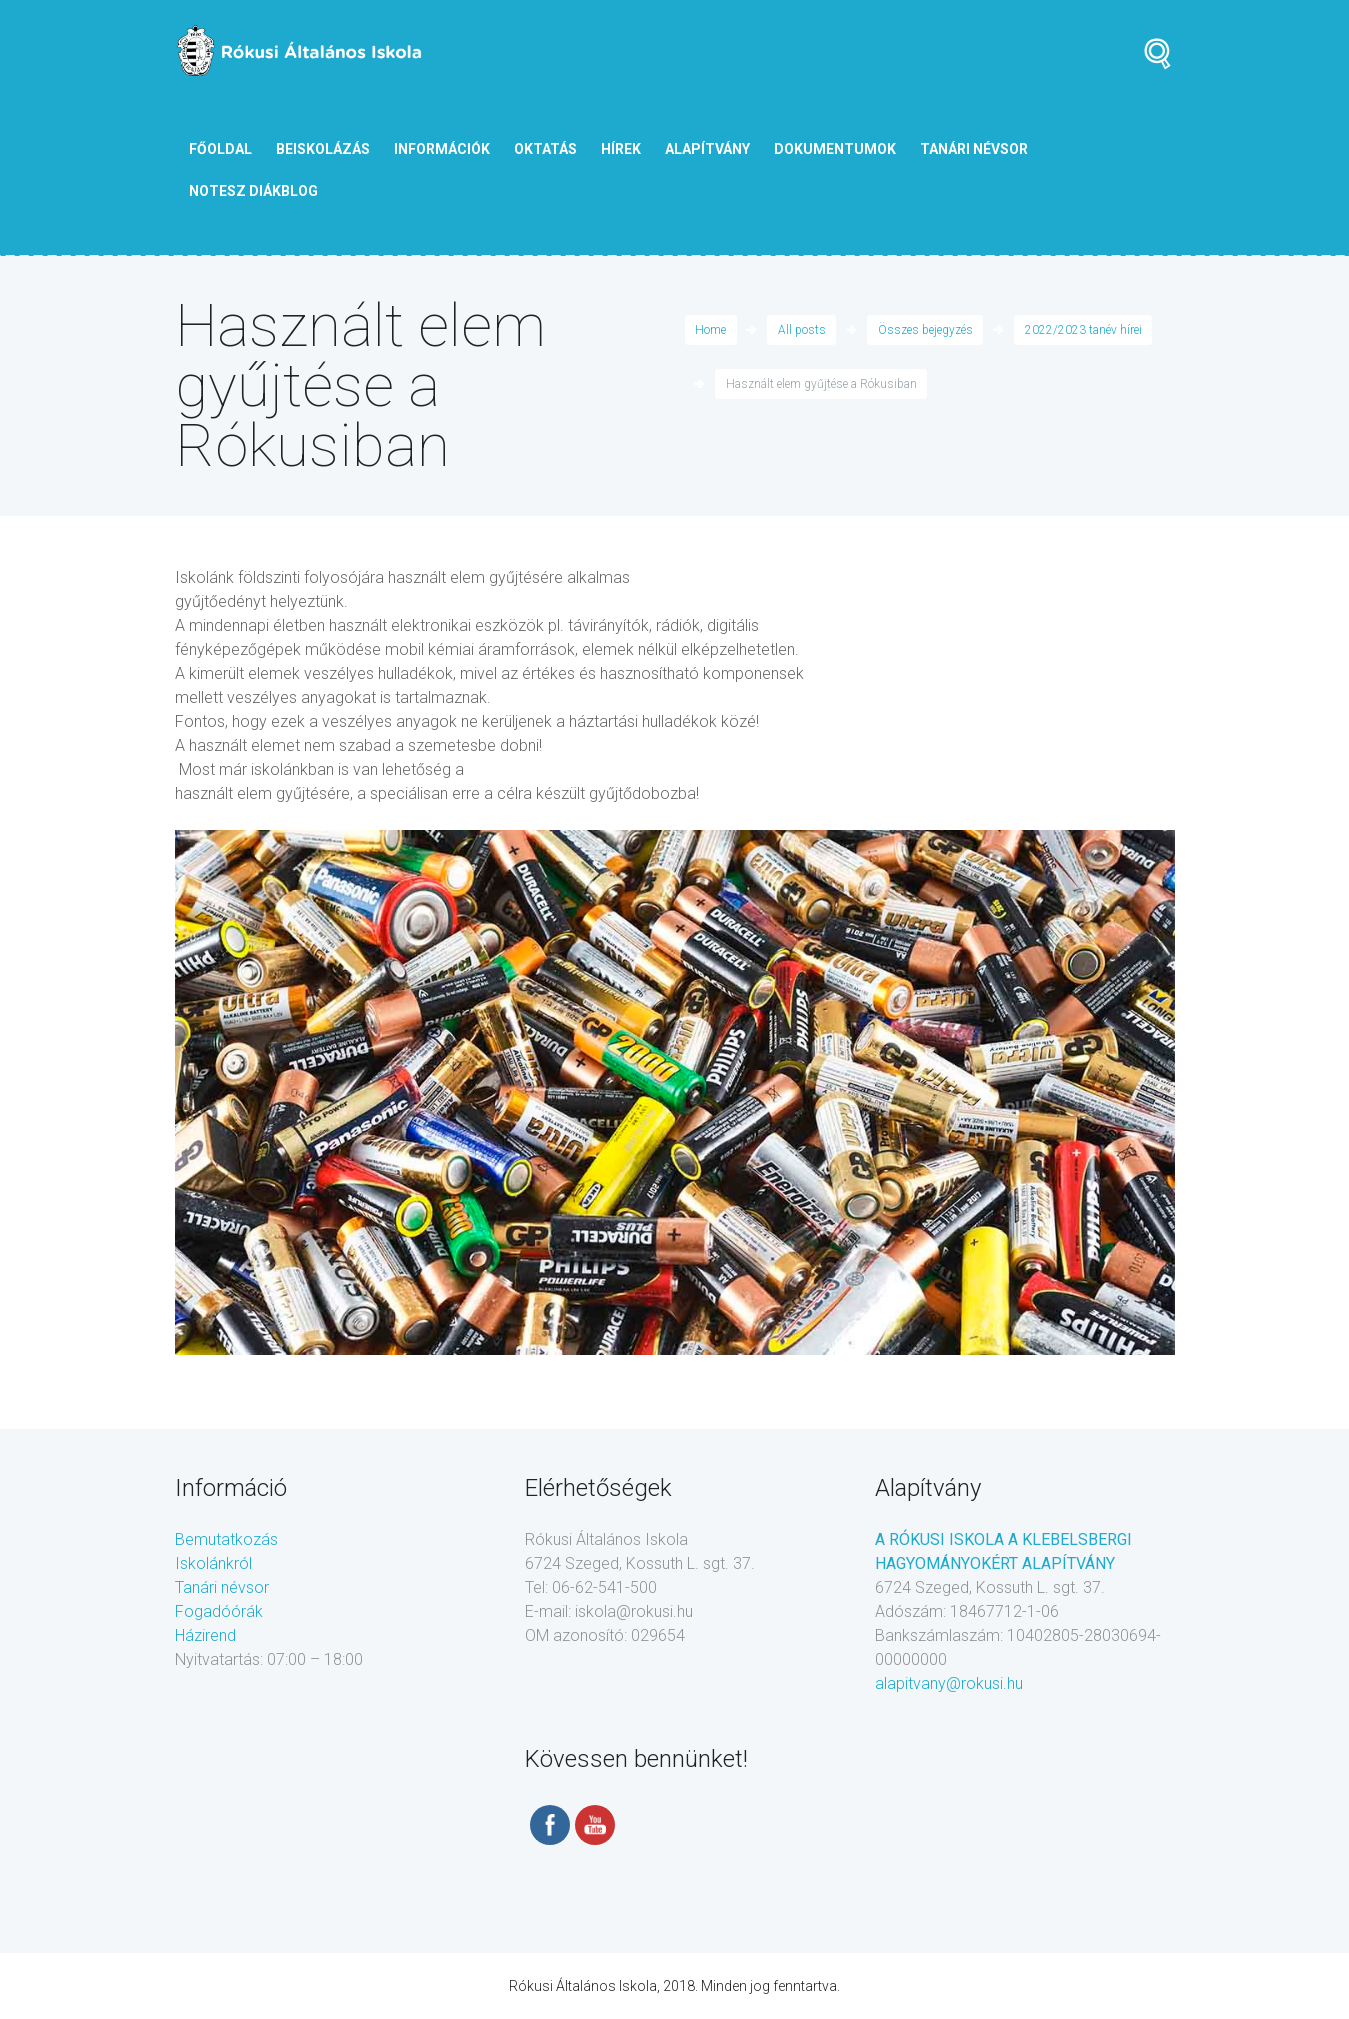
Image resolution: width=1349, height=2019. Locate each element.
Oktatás (545, 149)
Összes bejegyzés (925, 330)
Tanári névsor (222, 1587)
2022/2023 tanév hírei (1083, 330)
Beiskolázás (323, 149)
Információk (442, 149)
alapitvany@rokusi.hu (949, 1683)
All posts (802, 330)
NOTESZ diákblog (253, 191)
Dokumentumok (835, 149)
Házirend (205, 1635)
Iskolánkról (213, 1563)
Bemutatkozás (226, 1539)
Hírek (621, 149)
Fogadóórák (219, 1611)
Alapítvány (707, 149)
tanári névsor (974, 149)
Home (710, 330)
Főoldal (220, 149)
